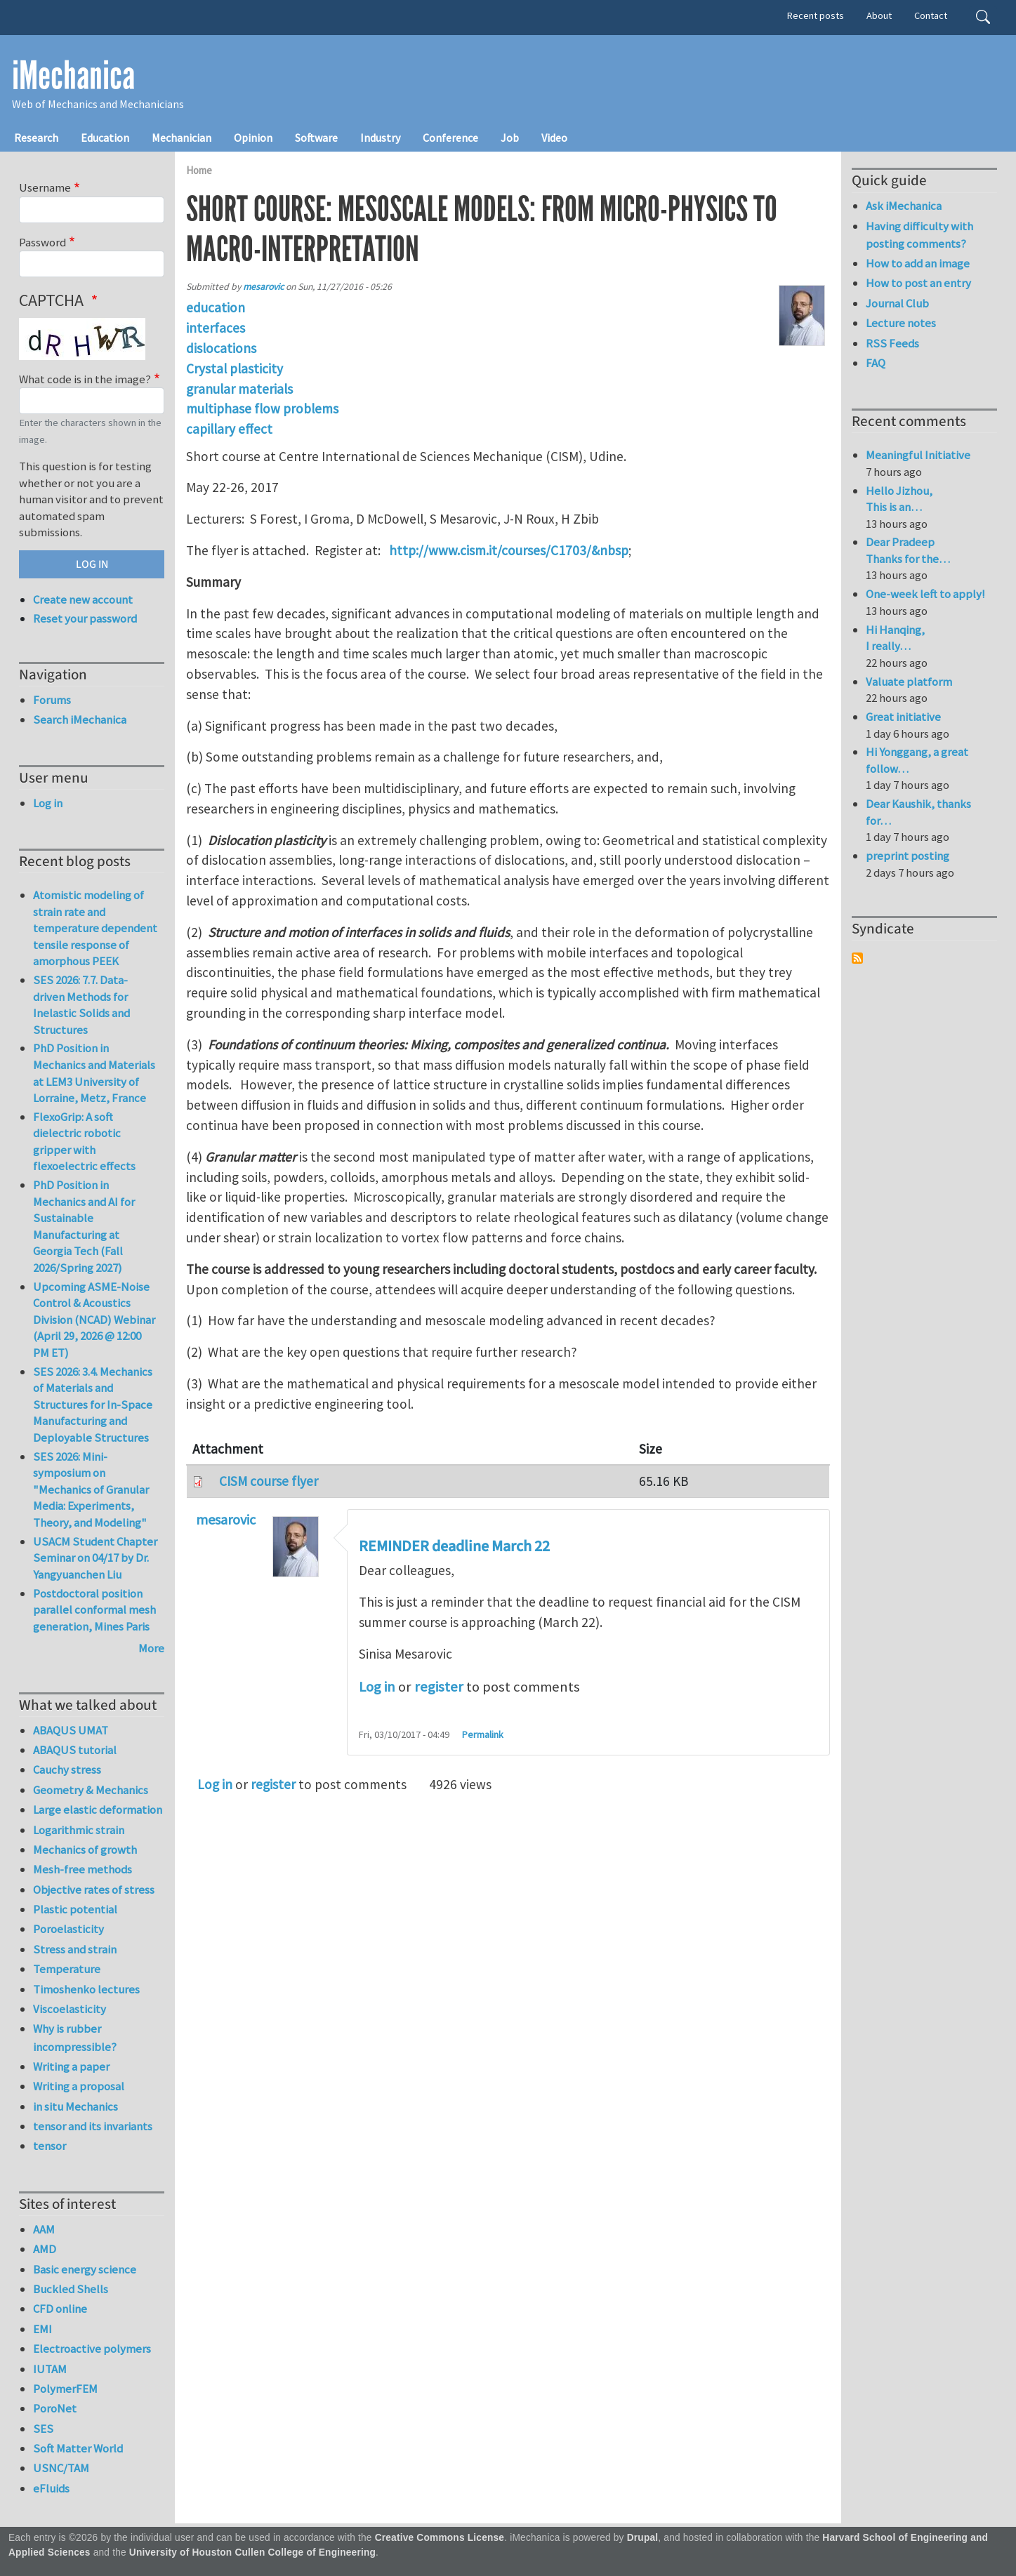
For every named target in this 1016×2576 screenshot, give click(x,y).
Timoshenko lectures (86, 1989)
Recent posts (815, 15)
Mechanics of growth (85, 1849)
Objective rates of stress (93, 1889)
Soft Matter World (78, 2448)
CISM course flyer (268, 1481)
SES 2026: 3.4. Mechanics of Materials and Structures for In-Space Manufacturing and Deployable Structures (92, 1404)
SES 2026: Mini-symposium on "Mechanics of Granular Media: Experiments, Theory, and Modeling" (91, 1489)
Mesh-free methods (82, 1869)
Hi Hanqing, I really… (895, 638)
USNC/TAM (61, 2468)
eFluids (51, 2488)
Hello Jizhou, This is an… (899, 499)
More (151, 1648)
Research (36, 138)
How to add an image (918, 263)
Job (510, 138)
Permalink (482, 1734)
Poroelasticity (68, 1929)
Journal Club (897, 303)
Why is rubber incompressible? (75, 2037)
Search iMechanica (79, 719)
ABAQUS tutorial (75, 1750)
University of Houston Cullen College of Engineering (252, 2552)
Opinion (253, 138)
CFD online (60, 2308)
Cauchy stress (67, 1769)
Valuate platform (909, 681)
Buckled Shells (70, 2289)
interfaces (215, 327)
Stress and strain (75, 1949)
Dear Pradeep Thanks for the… (908, 550)
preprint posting (907, 855)
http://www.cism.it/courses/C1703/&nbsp (508, 550)
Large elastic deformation (97, 1809)
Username (45, 187)
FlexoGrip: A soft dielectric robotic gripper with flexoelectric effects (84, 1141)
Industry (380, 138)
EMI (42, 2329)
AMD (44, 2249)
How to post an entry (918, 283)
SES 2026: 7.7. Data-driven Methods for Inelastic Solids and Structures (81, 1004)
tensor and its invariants (92, 2126)
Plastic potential (75, 1909)
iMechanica (73, 76)
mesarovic (263, 287)
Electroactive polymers (92, 2348)
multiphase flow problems (262, 408)
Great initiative (903, 716)
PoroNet (55, 2408)
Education (105, 138)
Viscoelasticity (69, 2009)
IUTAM (50, 2369)
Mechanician (181, 138)
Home (199, 170)
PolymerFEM (65, 2388)
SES (43, 2428)
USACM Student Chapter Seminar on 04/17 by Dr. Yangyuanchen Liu (95, 1558)
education (215, 307)
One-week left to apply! (925, 594)
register (438, 1687)
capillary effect (229, 428)
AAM (44, 2229)
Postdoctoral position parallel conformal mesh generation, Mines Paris (94, 1610)
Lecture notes (901, 323)
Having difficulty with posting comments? (919, 234)
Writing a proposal (78, 2086)
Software (316, 138)
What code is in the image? (85, 379)
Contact (930, 15)
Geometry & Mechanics (90, 1790)
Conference (450, 138)
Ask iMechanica (904, 205)
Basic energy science (84, 2269)
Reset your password (85, 618)
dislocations (221, 348)
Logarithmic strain (78, 1830)
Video (554, 138)
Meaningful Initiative (918, 455)
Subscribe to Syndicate (857, 958)
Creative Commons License (440, 2537)
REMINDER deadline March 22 (454, 1546)
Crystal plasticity (234, 368)
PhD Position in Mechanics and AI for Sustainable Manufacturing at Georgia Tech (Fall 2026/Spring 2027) (84, 1226)
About (879, 15)
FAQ (875, 363)
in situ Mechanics (75, 2106)
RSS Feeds (892, 343)
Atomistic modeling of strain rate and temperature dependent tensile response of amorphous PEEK (95, 928)
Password (42, 242)
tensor (49, 2145)
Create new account (83, 599)
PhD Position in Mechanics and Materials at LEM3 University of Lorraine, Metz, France (94, 1073)
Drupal (643, 2537)
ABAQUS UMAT (70, 1730)
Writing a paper (71, 2066)
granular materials (239, 388)
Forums (52, 700)
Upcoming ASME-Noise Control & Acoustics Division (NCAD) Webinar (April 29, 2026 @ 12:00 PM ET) (94, 1319)
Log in (377, 1687)
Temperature (66, 1969)
